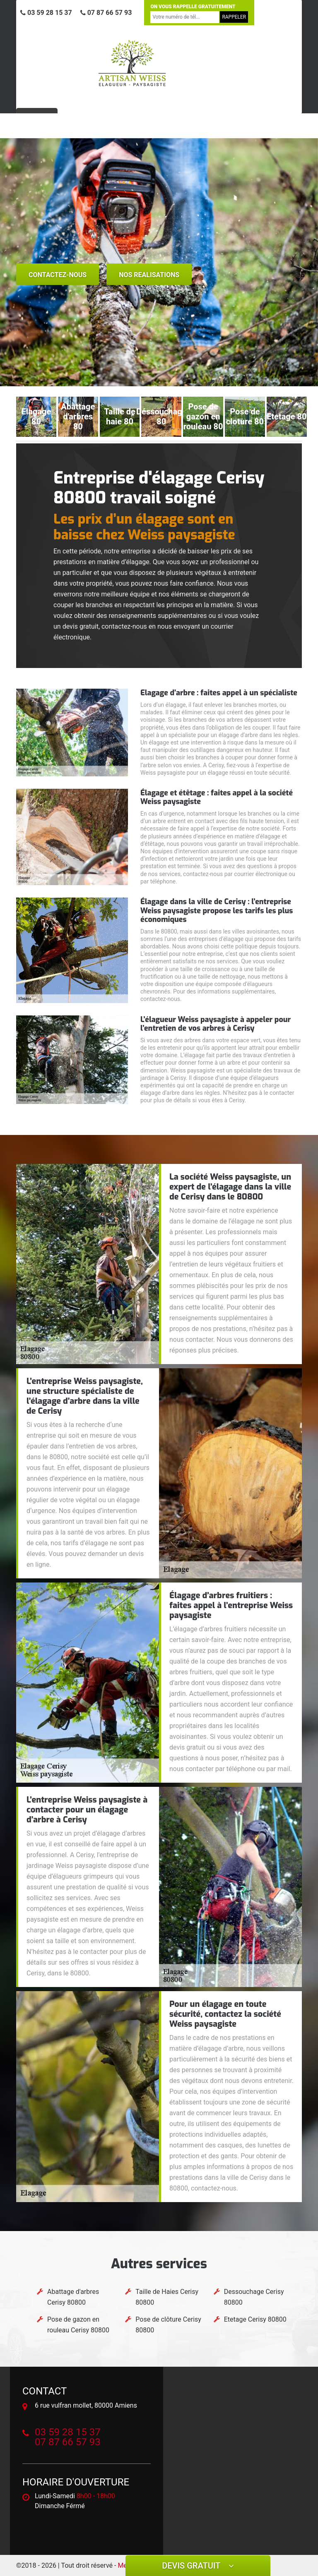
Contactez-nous (58, 275)
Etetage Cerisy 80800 (255, 2319)
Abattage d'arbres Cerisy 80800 (73, 2297)
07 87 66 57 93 (106, 13)
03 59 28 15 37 (46, 13)
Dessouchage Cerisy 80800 (254, 2297)
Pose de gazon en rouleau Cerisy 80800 (78, 2324)
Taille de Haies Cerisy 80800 (166, 2297)
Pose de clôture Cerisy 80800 (168, 2324)
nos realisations (149, 275)
